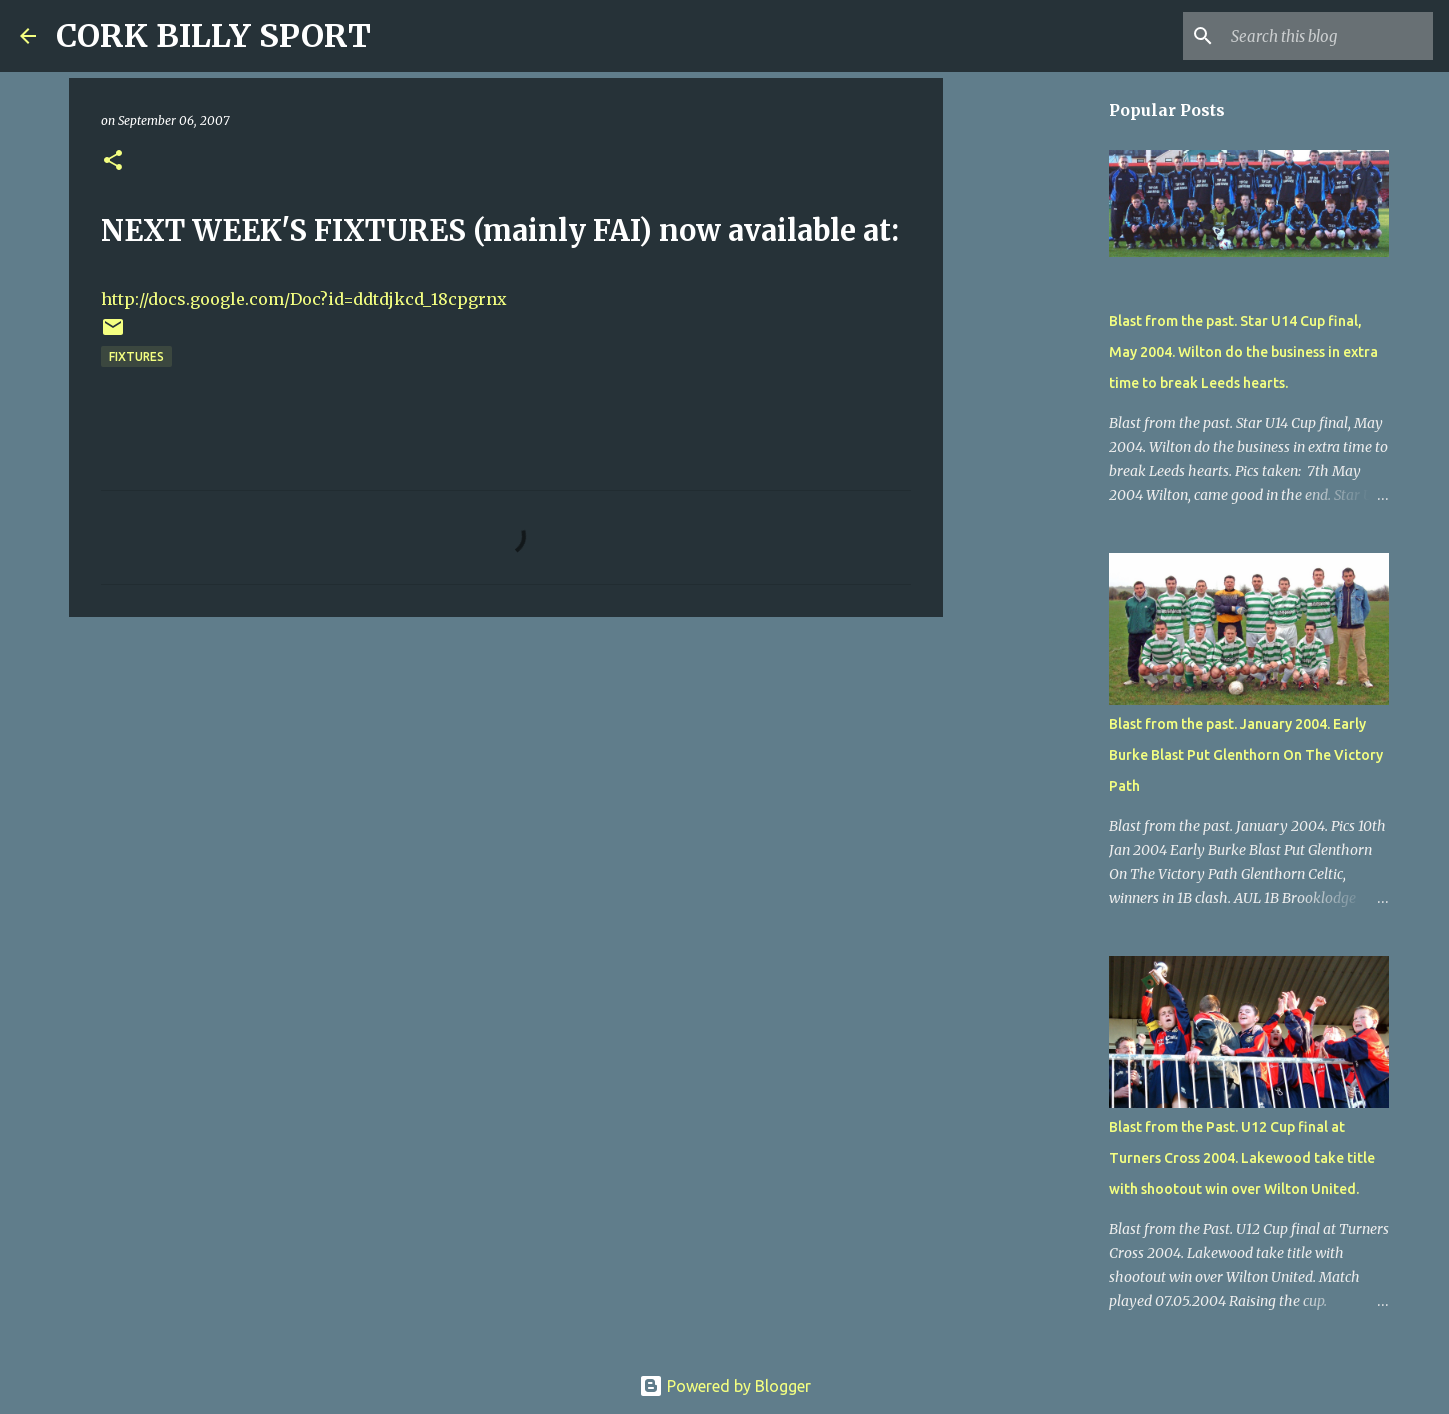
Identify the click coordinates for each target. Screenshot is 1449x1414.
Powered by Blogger (725, 1386)
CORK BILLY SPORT (213, 36)
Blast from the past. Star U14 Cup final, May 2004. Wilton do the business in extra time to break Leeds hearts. (1243, 352)
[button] (113, 161)
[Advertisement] (506, 787)
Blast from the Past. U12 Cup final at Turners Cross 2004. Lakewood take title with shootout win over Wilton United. (1242, 1158)
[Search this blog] (1328, 36)
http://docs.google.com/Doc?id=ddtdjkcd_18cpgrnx (304, 299)
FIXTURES (136, 356)
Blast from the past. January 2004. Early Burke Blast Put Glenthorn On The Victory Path (1246, 755)
